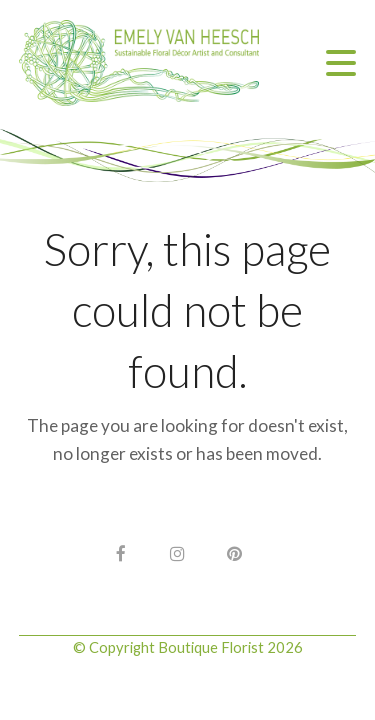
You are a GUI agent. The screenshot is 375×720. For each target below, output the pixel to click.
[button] (341, 63)
